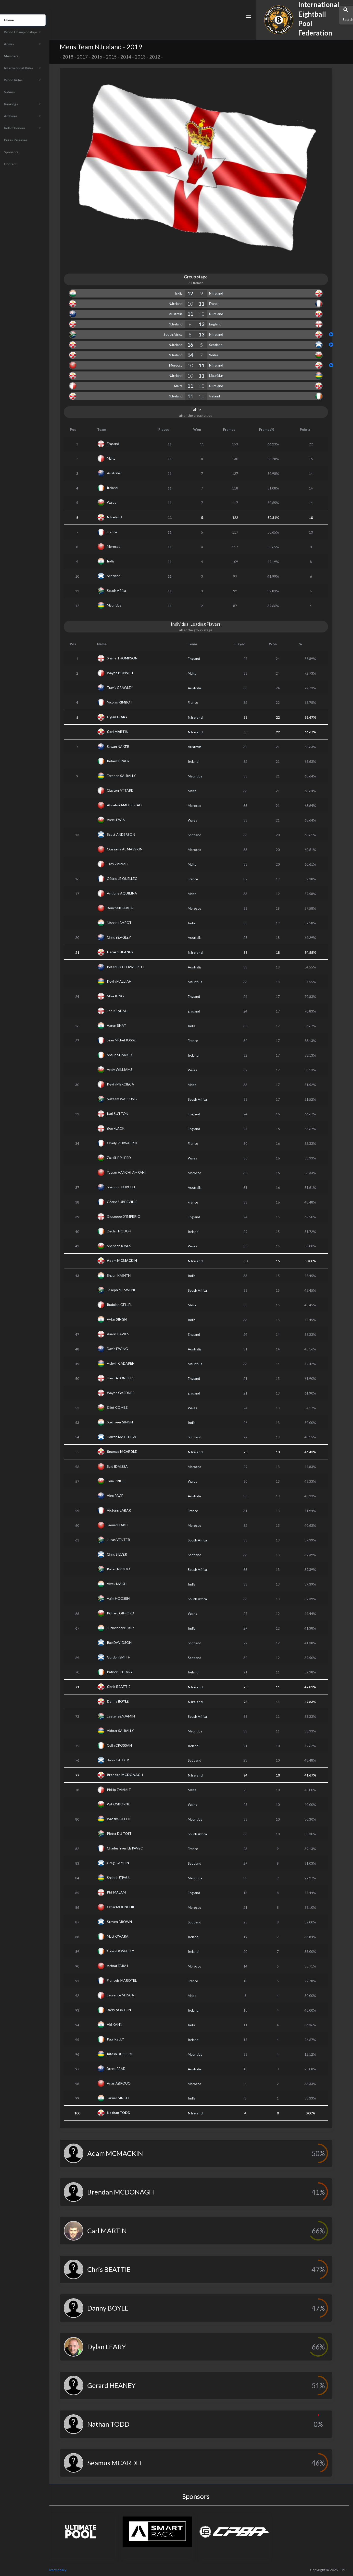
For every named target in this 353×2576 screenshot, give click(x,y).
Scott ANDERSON (132, 834)
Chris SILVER (128, 1554)
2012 (166, 57)
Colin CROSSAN (130, 1745)
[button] (234, 25)
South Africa (184, 334)
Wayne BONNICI (131, 673)
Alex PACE (126, 1495)
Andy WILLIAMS (131, 1069)
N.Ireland (227, 293)
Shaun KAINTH (130, 1275)
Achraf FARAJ (128, 1966)
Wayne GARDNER (132, 1393)
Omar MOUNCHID (132, 1907)
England (226, 324)
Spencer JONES (130, 1245)
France (225, 303)
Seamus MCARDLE (133, 1451)
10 (201, 304)
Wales (225, 355)
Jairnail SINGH (129, 2098)
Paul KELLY (126, 2039)
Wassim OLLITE (130, 1819)
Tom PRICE (127, 1481)
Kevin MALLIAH (130, 981)
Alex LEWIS (127, 820)
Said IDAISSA (128, 1466)
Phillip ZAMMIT (130, 1789)
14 (201, 355)
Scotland (227, 345)
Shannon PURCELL (132, 1187)
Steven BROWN (130, 1922)
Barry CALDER (129, 1760)
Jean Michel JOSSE (132, 1040)
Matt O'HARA (129, 1936)
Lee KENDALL (129, 1011)
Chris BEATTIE (130, 1686)
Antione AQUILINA (133, 893)
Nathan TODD (130, 2113)
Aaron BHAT (128, 1025)
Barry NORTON (130, 2010)
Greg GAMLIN (129, 1863)
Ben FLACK (127, 1128)
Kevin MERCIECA (131, 1084)
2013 (151, 57)
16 (201, 345)
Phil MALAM (127, 1892)
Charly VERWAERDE (134, 1143)
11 (213, 304)
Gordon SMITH (130, 1657)
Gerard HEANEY (131, 952)
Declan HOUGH (130, 1231)
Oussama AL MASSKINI (136, 849)
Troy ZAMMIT (129, 864)
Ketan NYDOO (129, 1569)
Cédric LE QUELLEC (133, 878)
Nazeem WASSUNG (133, 1099)
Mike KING (126, 996)
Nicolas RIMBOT (131, 702)
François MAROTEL (133, 1980)
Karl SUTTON (128, 1113)
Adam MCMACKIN (133, 1260)
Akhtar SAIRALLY (131, 1731)
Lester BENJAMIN (132, 1716)
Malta (189, 386)
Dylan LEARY (128, 717)
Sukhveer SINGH (131, 1422)
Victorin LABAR (130, 1510)
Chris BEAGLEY (130, 937)
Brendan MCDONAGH (136, 1775)
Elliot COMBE (128, 1407)
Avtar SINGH (128, 1319)
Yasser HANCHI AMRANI (137, 1172)
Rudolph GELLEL (130, 1304)
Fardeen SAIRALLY (132, 776)
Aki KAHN (126, 2024)
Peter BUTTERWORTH (136, 967)
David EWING (128, 1349)
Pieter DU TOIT (130, 1833)
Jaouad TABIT (129, 1525)
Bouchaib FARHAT (132, 908)
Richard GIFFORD (131, 1613)
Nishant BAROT (130, 922)
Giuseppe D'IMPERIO (135, 1216)
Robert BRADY (129, 761)
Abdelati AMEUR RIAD (135, 805)
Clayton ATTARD (131, 790)
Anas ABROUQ (130, 2083)
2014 (137, 57)
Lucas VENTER (129, 1540)
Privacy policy (79, 2570)
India (190, 293)
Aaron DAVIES (129, 1334)
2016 (108, 57)
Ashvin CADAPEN (132, 1363)
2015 (122, 57)
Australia (187, 314)
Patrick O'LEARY (131, 1672)
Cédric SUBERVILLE (133, 1202)
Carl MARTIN (129, 731)
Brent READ (127, 2068)
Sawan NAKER (129, 746)
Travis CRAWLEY (131, 687)
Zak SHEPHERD (130, 1158)
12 (201, 293)
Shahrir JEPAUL (130, 1877)
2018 (79, 57)
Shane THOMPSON (133, 658)
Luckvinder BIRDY (132, 1628)
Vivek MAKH (128, 1584)
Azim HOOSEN (129, 1598)
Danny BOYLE (129, 1701)
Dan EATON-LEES (132, 1378)
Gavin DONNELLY (131, 1951)
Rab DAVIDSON (130, 1642)
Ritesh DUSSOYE (131, 2054)
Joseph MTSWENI (132, 1290)
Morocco (187, 365)
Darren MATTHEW (132, 1436)
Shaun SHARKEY (131, 1055)
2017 (93, 57)
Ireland (225, 396)
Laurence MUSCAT (133, 1995)
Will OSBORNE (129, 1804)
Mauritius (227, 375)
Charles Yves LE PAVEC (136, 1848)
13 (213, 324)
